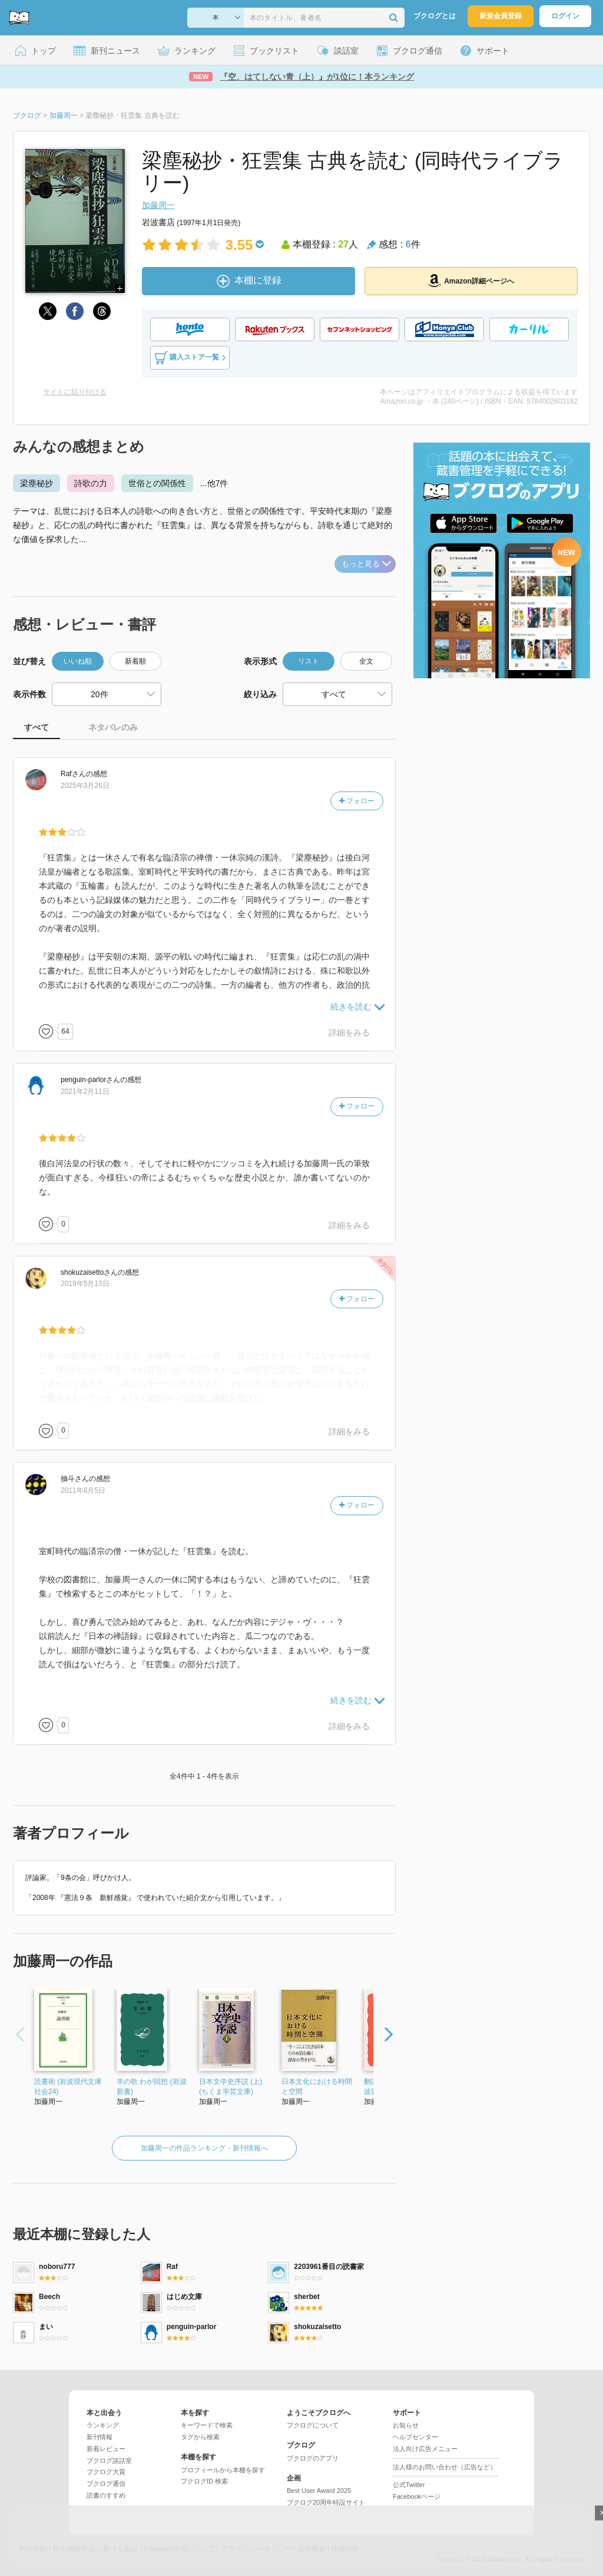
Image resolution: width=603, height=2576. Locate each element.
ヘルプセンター (415, 2436)
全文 (366, 661)
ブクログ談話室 (109, 2460)
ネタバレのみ (113, 727)
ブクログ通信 (106, 2483)
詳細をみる (349, 1032)
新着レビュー (106, 2448)
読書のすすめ (106, 2495)
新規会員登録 (500, 16)
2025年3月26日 (85, 785)
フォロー (357, 801)
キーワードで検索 (207, 2425)
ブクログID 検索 (204, 2481)
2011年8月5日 (83, 1490)
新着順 (135, 661)
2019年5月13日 (85, 1283)
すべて (36, 727)
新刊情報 (99, 2436)
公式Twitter (409, 2484)
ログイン (565, 16)
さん (73, 774)
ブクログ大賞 (106, 2471)
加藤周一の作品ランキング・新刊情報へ (204, 2148)
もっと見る (366, 563)
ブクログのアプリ (313, 2458)
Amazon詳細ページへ (471, 280)
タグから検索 (200, 2436)
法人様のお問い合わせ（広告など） (444, 2467)
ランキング (103, 2425)
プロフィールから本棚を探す (223, 2469)
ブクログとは (434, 16)
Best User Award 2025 (319, 2490)
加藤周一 (158, 205)
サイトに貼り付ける (75, 392)
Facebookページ (416, 2496)
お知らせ (406, 2425)
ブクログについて (313, 2425)
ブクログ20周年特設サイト (326, 2502)
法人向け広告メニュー (425, 2448)
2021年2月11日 (85, 1091)
